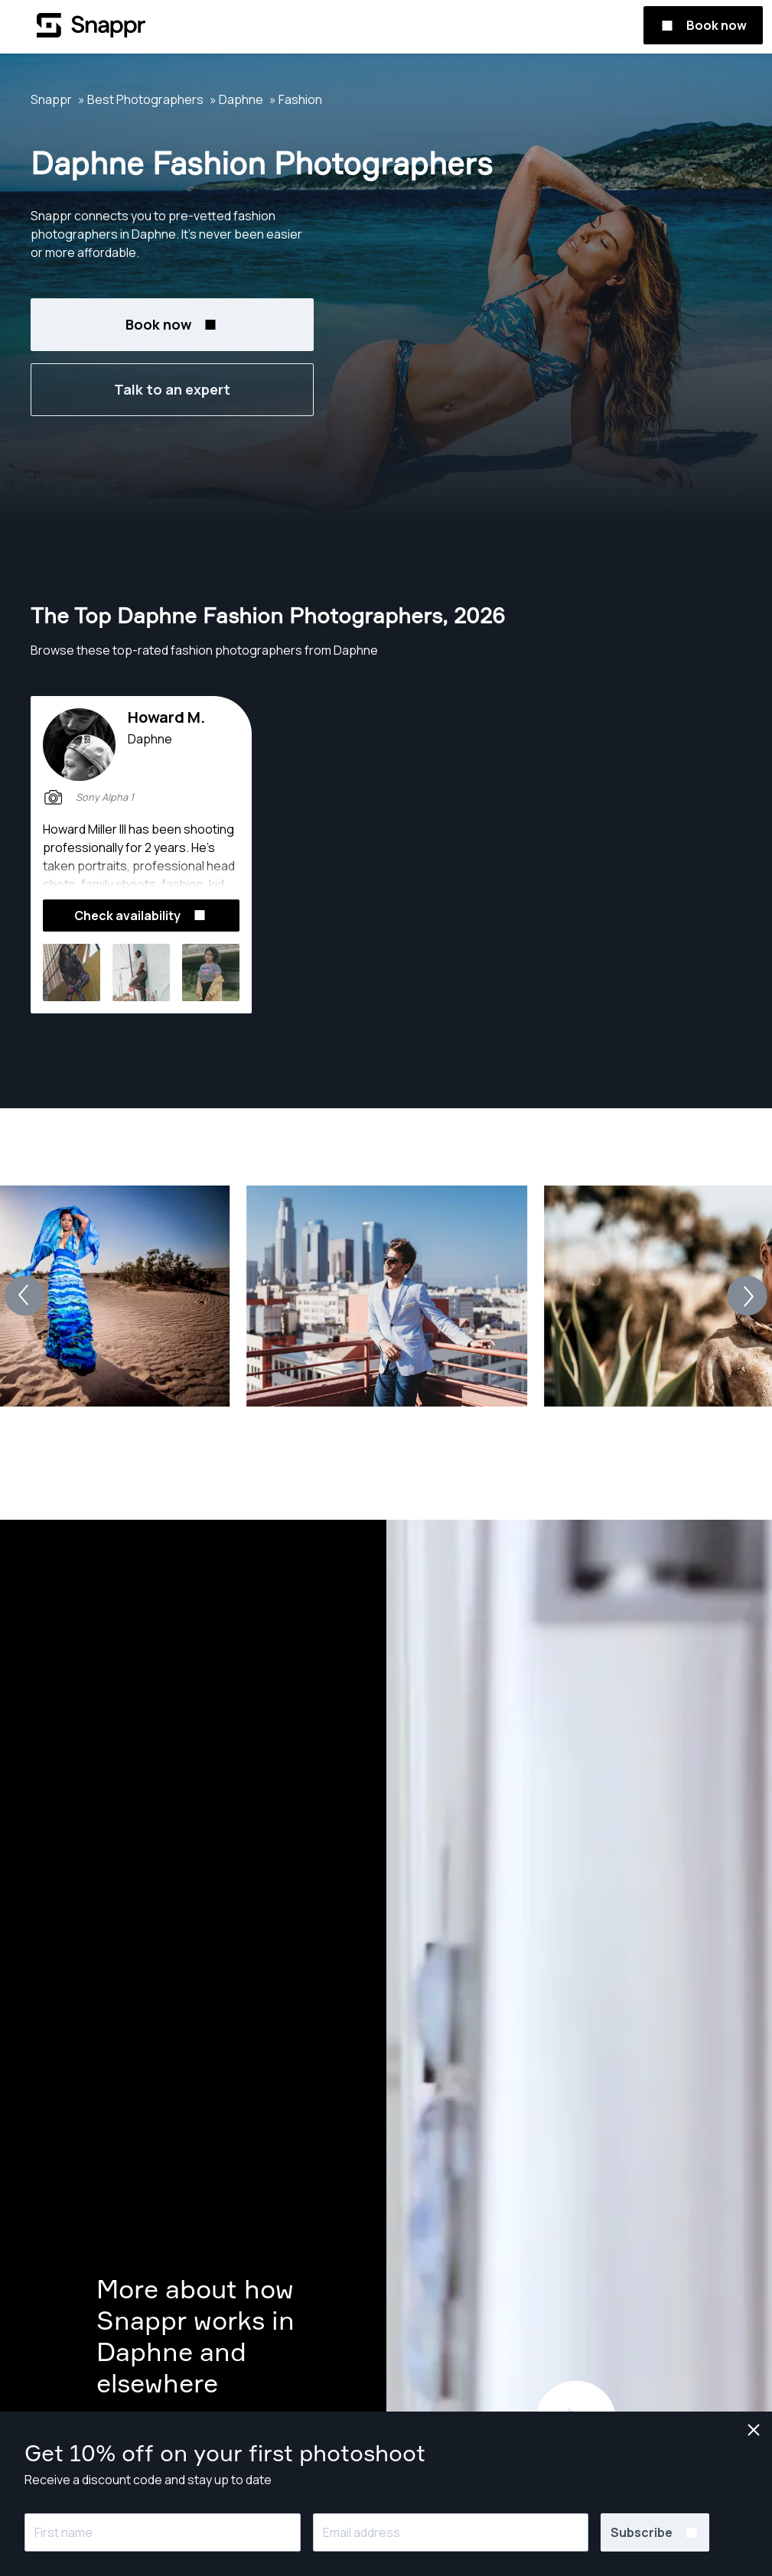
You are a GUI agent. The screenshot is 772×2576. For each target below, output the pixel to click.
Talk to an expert (172, 389)
